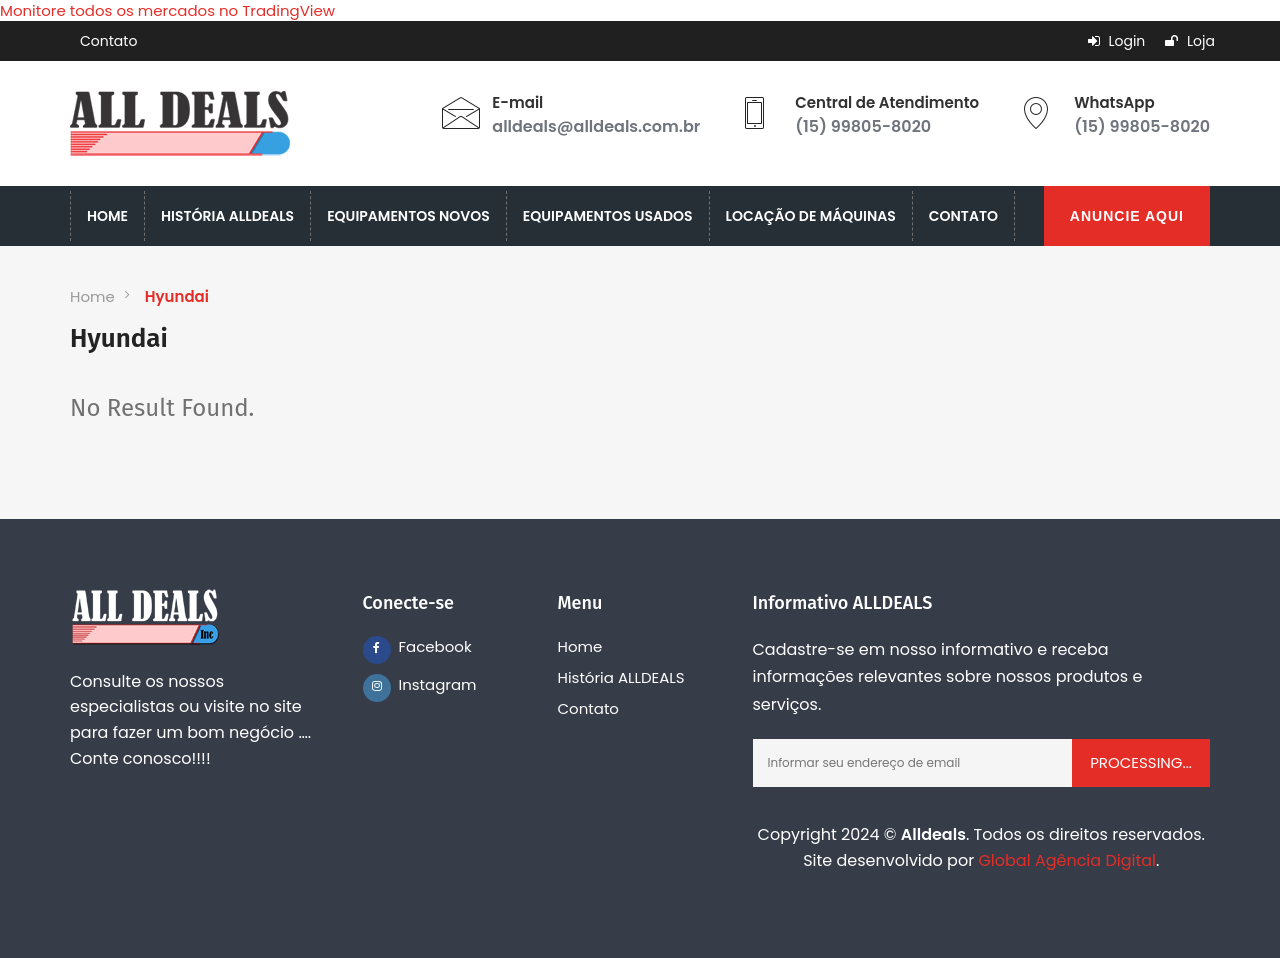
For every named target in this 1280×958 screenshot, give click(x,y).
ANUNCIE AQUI (1127, 216)
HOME (107, 216)
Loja (1190, 41)
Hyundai (177, 296)
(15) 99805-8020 (863, 126)
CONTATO (963, 216)
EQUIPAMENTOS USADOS (608, 216)
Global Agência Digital (1067, 860)
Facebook (413, 646)
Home (92, 296)
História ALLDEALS (621, 677)
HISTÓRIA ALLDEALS (227, 216)
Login (1117, 41)
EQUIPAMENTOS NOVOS (408, 216)
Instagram (413, 684)
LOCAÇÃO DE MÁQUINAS (811, 216)
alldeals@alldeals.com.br (596, 126)
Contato (108, 41)
